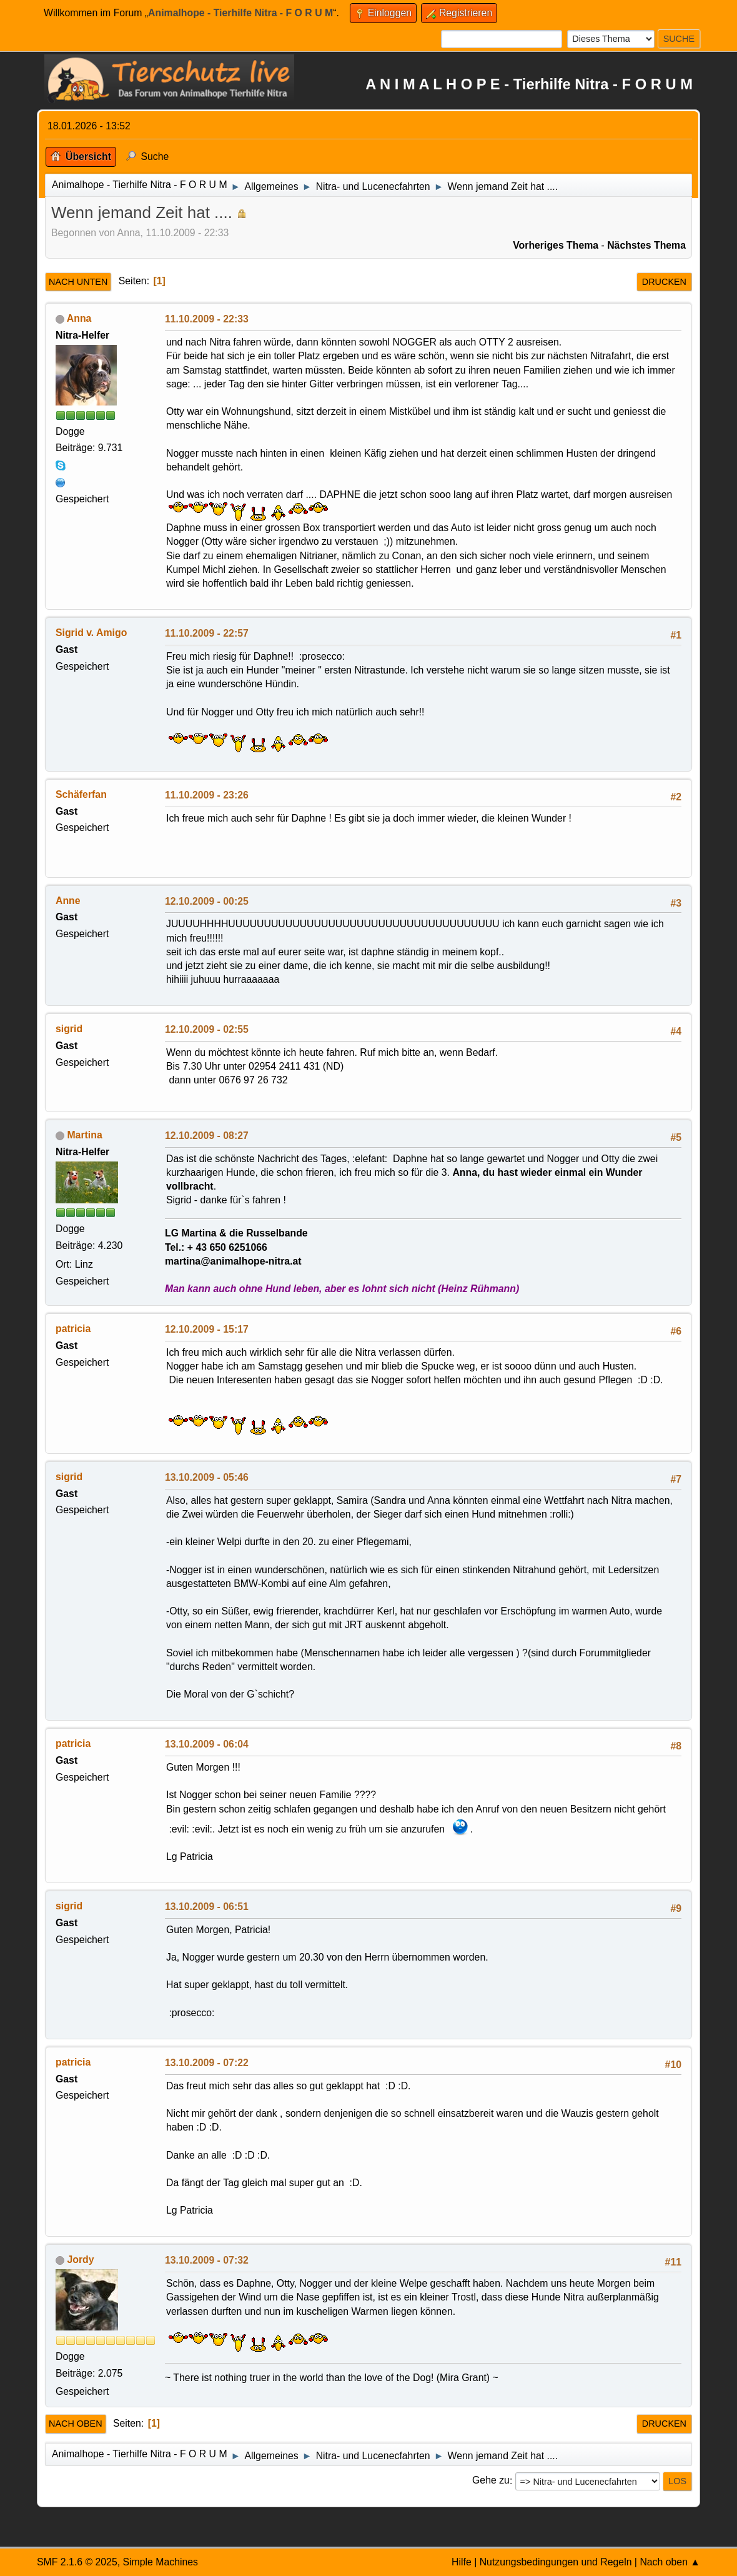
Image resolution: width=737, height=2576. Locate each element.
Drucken (664, 282)
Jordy (80, 2259)
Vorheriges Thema (555, 245)
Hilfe (462, 2562)
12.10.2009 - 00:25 (207, 901)
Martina (84, 1135)
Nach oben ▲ (670, 2562)
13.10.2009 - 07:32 (207, 2260)
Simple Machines (160, 2562)
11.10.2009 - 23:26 (207, 795)
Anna (79, 318)
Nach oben (75, 2424)
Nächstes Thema (646, 245)
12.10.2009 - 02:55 (207, 1029)
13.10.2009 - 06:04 (207, 1744)
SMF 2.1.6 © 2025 (77, 2562)
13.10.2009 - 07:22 (207, 2062)
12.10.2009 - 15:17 (207, 1329)
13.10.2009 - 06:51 (207, 1906)
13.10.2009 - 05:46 (207, 1477)
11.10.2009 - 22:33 (207, 319)
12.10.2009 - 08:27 (207, 1135)
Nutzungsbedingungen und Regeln (556, 2562)
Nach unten (78, 282)
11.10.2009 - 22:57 (207, 633)
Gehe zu (491, 2480)
